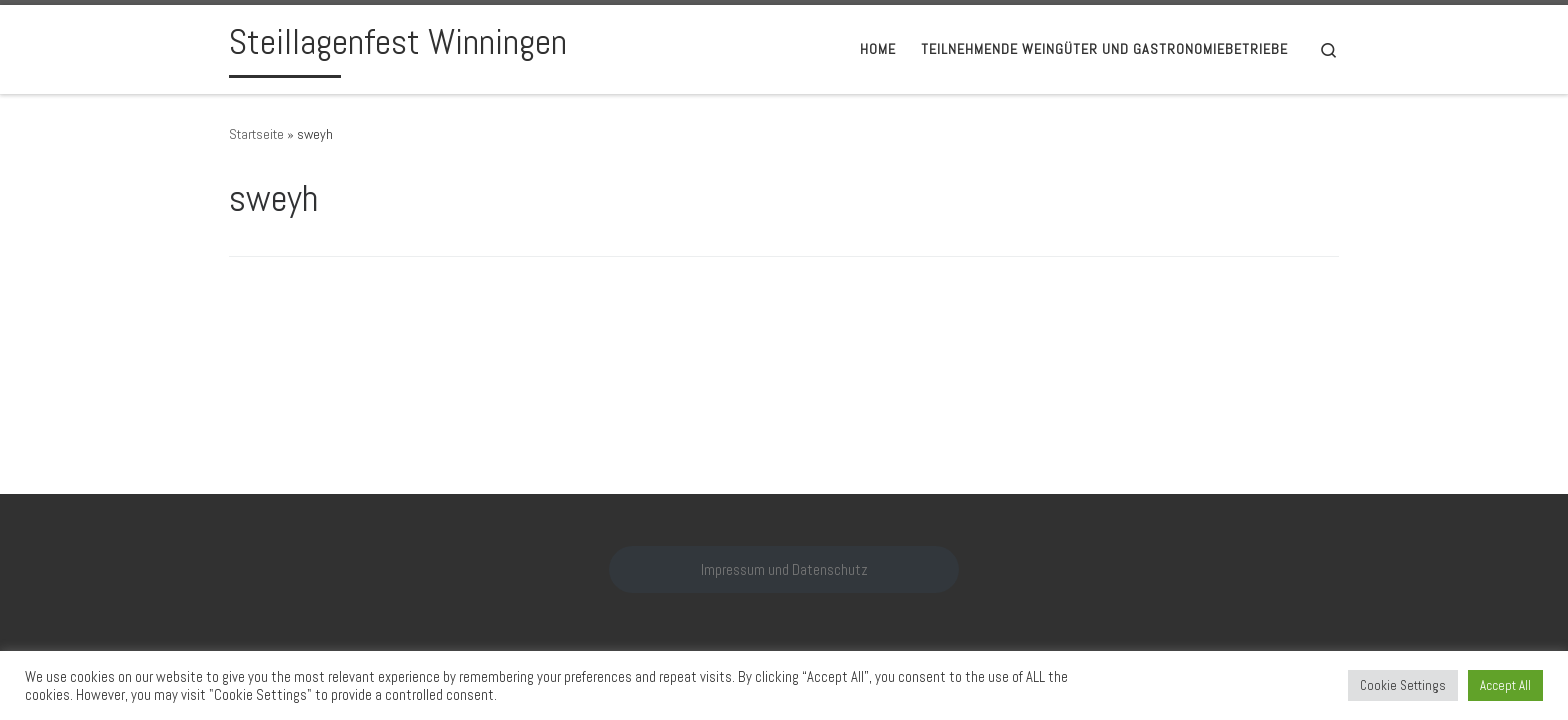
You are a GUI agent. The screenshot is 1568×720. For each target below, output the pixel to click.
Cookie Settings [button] (1403, 685)
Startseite (256, 134)
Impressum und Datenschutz (784, 569)
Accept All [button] (1505, 685)
